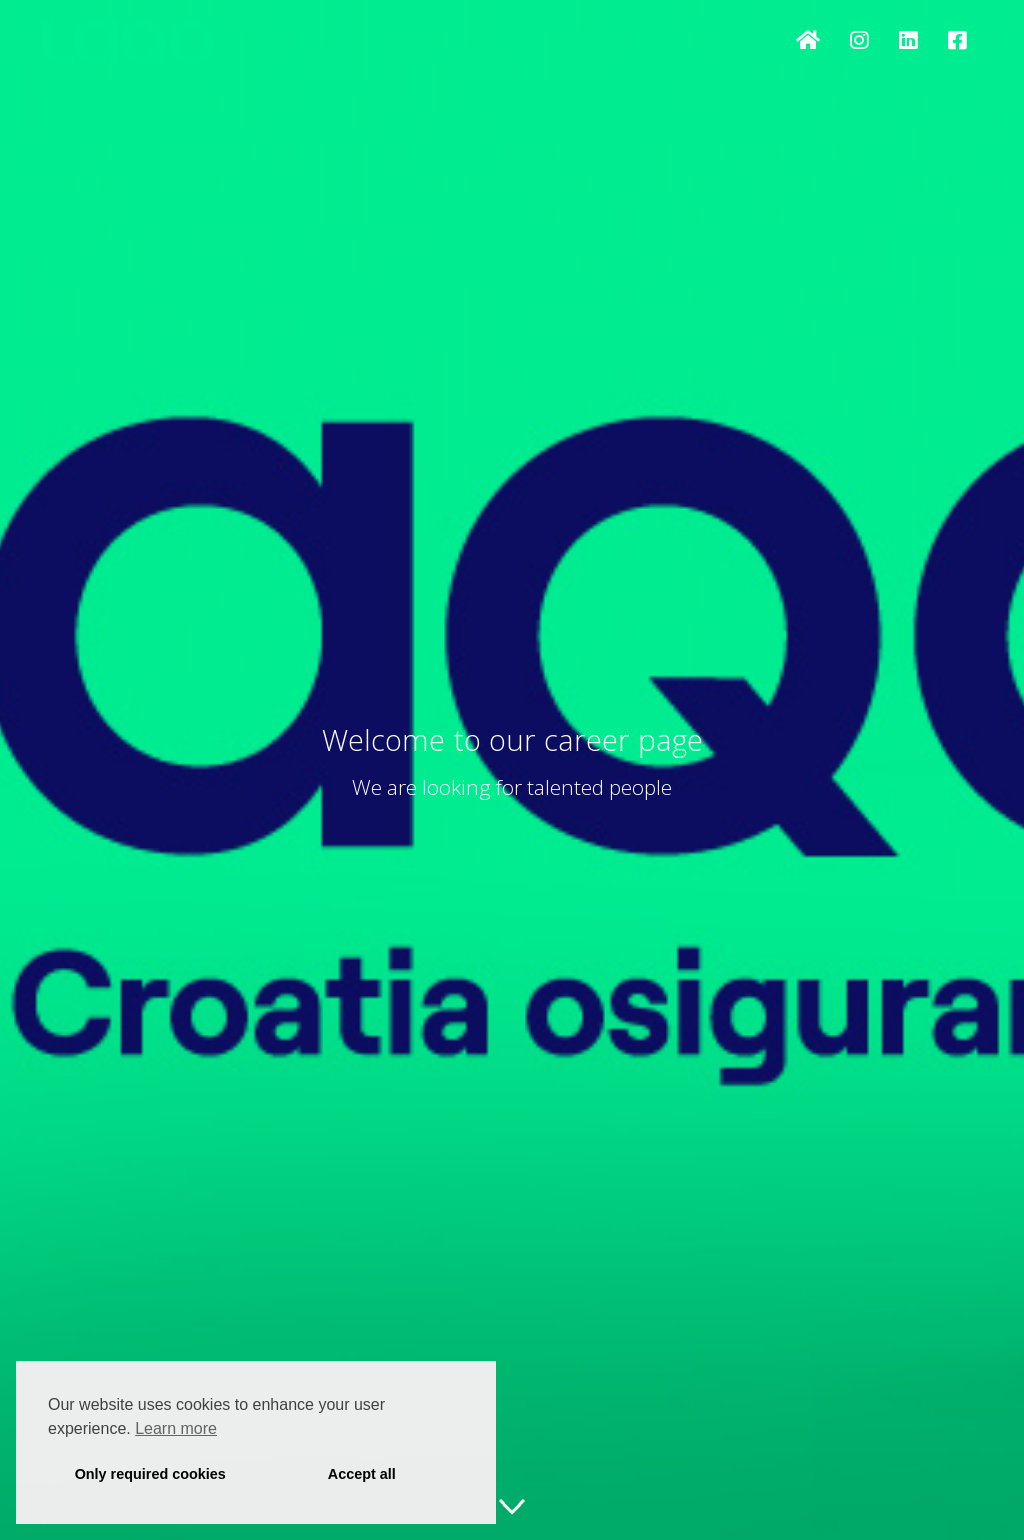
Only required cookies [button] (150, 1474)
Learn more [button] (176, 1428)
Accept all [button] (362, 1474)
